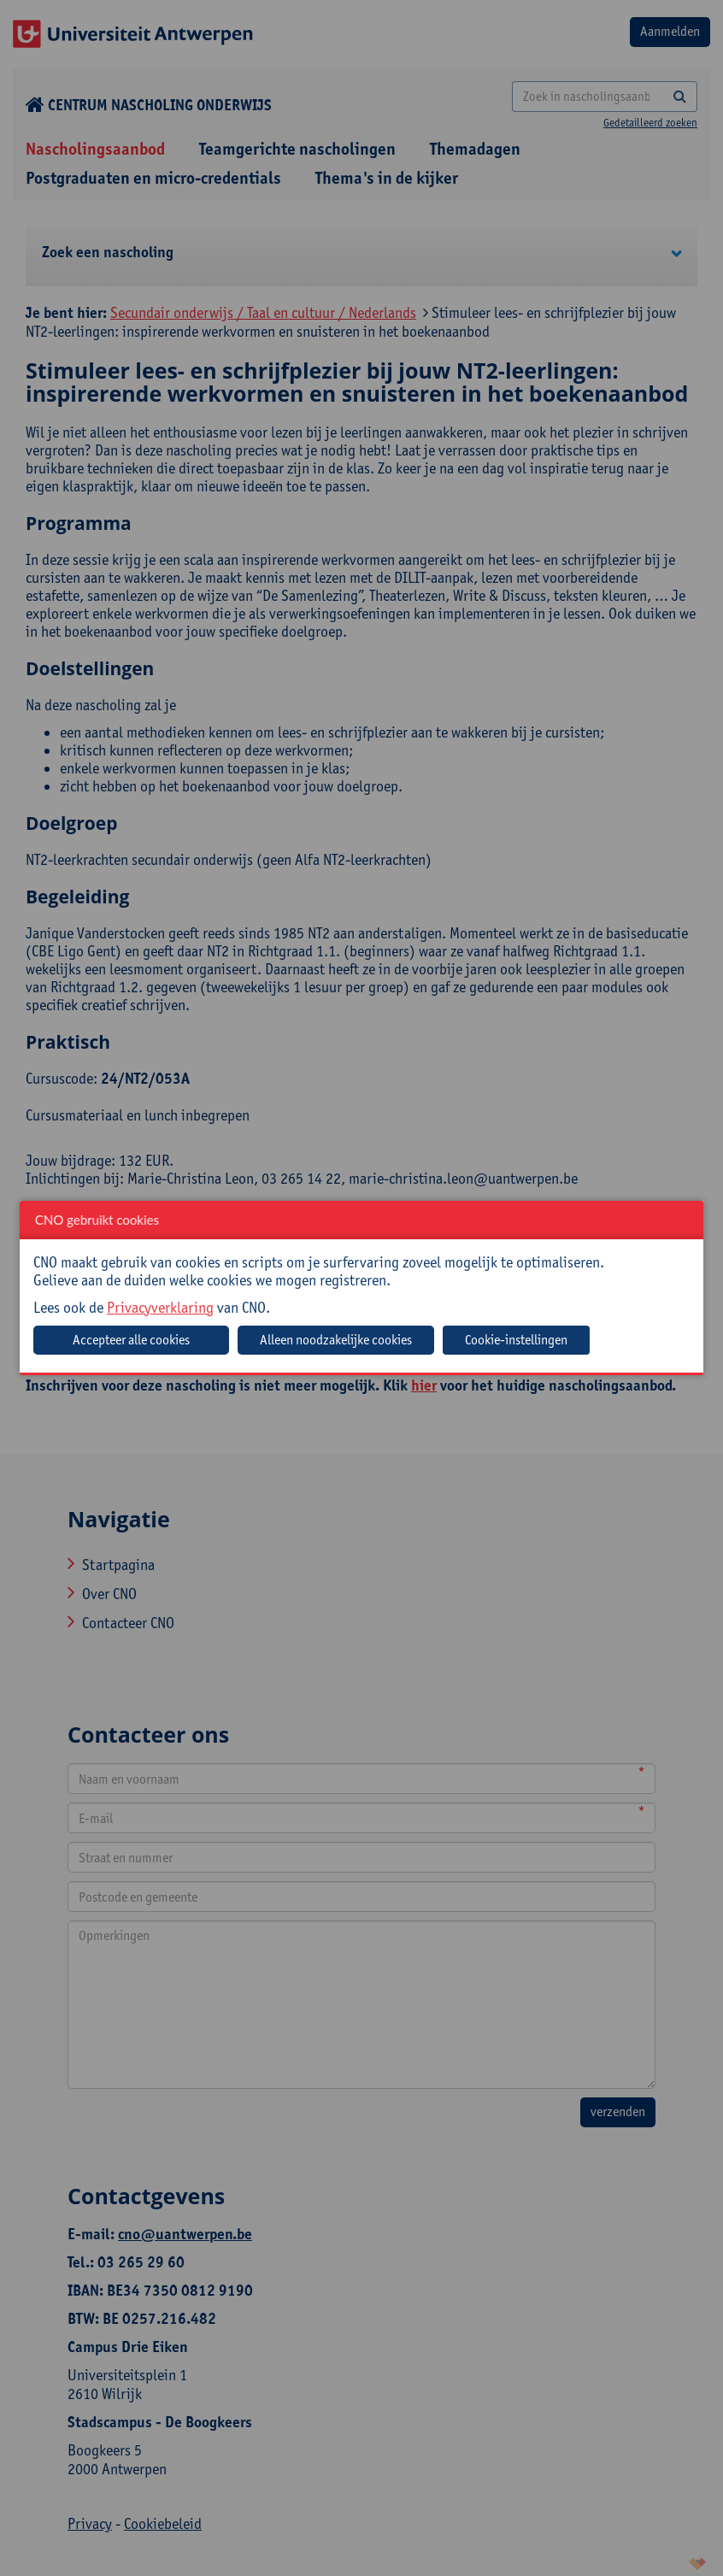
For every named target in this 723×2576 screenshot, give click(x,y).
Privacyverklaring (160, 1307)
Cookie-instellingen (516, 1340)
